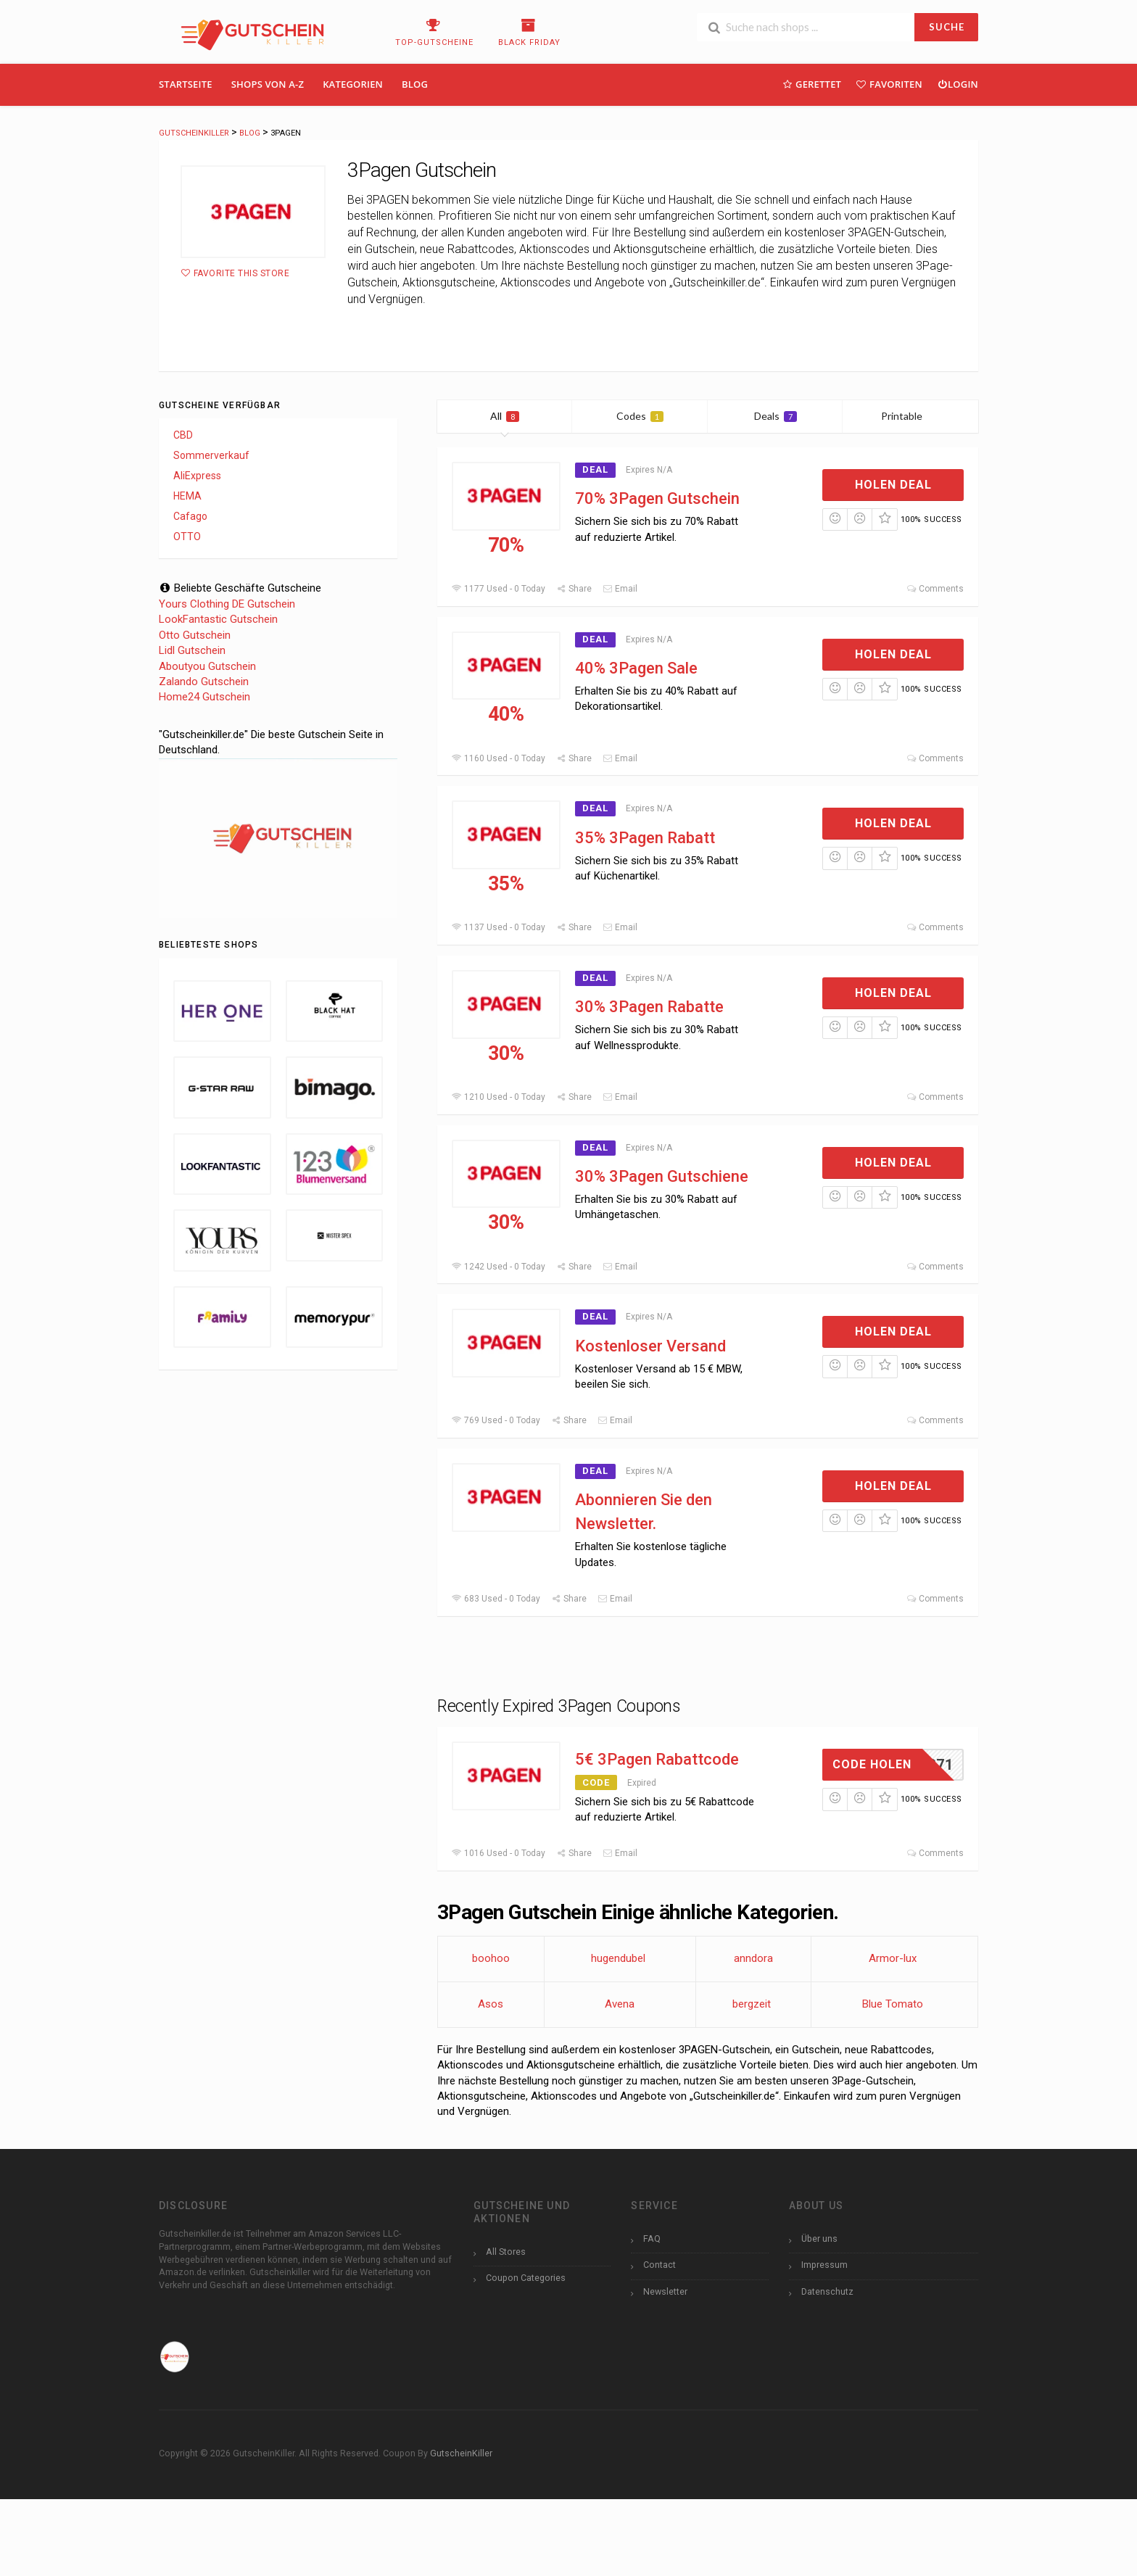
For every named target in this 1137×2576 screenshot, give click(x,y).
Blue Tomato (892, 2003)
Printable (910, 416)
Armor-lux (893, 1958)
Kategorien (353, 84)
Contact (659, 2264)
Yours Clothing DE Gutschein (227, 603)
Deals (775, 416)
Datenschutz (827, 2291)
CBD (183, 435)
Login (957, 84)
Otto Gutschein (195, 635)
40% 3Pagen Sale (636, 668)
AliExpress (197, 475)
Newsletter (665, 2291)
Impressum (824, 2264)
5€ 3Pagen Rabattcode (657, 1759)
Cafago (190, 516)
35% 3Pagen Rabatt (645, 838)
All (504, 416)
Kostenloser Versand (650, 1346)
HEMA (187, 496)
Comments (935, 589)
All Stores (506, 2251)
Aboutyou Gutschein (207, 666)
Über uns (819, 2238)
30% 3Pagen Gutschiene (661, 1176)
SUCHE (946, 27)
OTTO (187, 536)
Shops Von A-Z (267, 84)
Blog (415, 84)
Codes (639, 416)
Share (574, 589)
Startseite (185, 84)
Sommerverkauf (211, 455)
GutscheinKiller (461, 2453)
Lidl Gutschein (192, 650)
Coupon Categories (526, 2277)
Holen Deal (893, 485)
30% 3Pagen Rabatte (649, 1007)
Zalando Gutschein (204, 681)
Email (620, 589)
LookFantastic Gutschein (218, 619)
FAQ (652, 2238)
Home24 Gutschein (204, 696)
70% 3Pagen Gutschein (657, 498)
